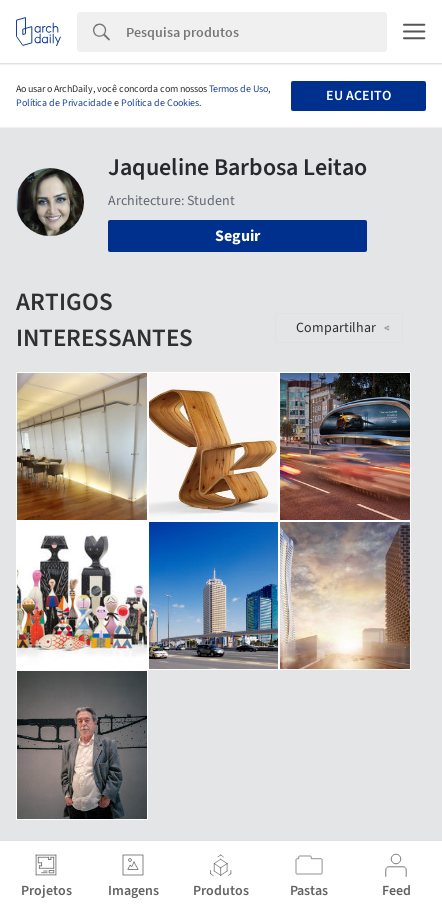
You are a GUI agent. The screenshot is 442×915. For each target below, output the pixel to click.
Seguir (237, 236)
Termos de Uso (238, 89)
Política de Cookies (160, 103)
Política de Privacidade (64, 103)
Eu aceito (358, 96)
